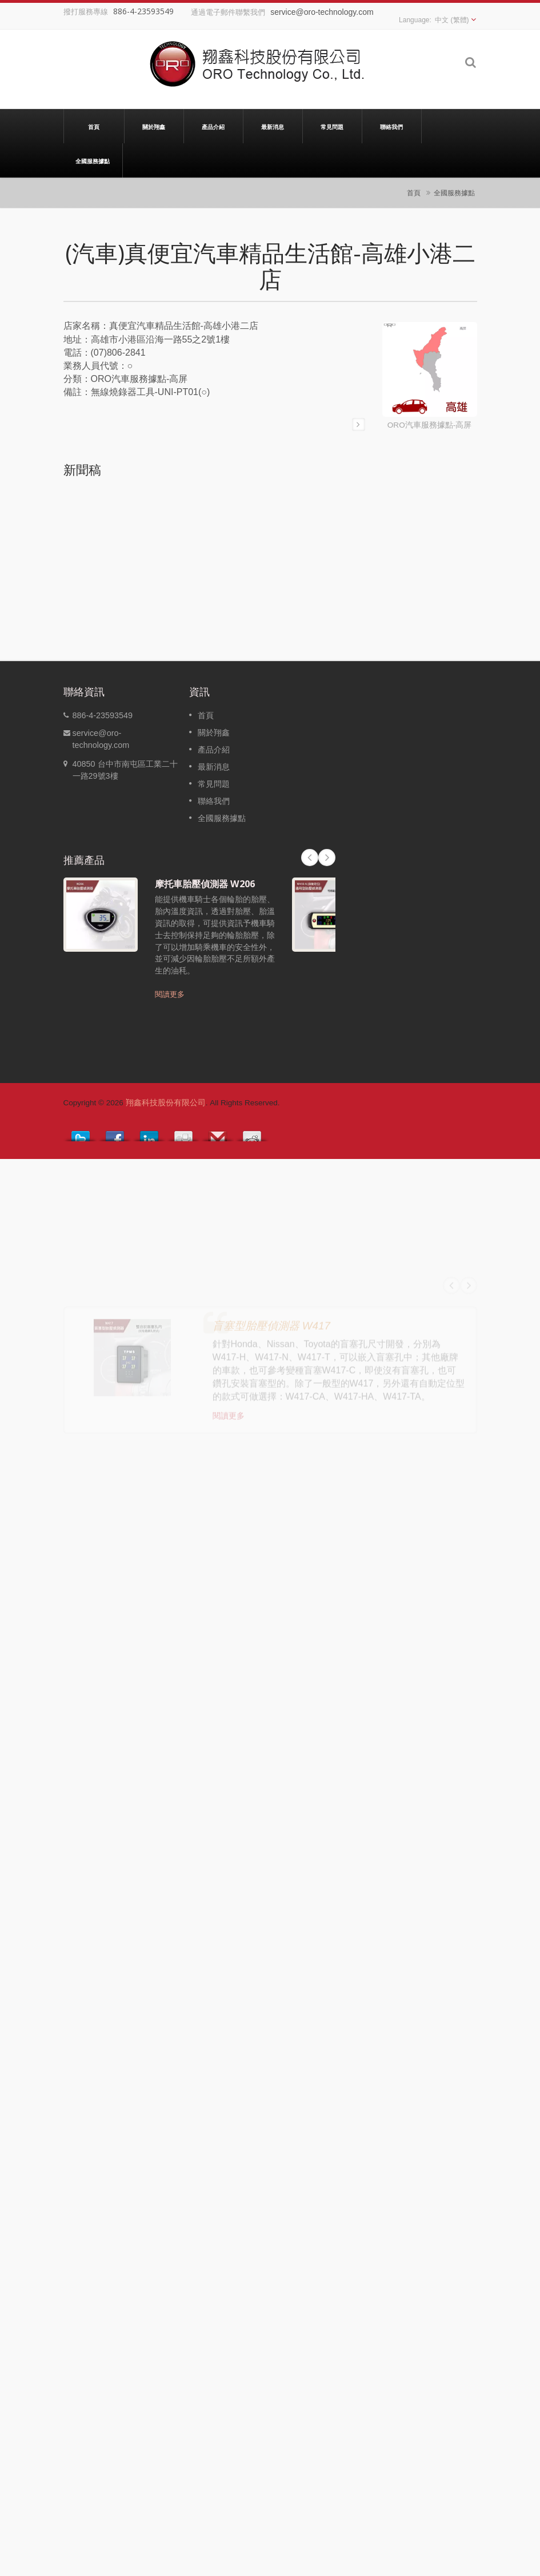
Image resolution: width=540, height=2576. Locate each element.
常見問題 (332, 126)
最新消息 (272, 126)
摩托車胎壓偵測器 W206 (205, 884)
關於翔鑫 (154, 126)
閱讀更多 (170, 994)
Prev (309, 857)
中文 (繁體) (452, 20)
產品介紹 (213, 126)
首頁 (94, 126)
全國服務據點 (92, 160)
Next (326, 857)
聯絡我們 (391, 126)
